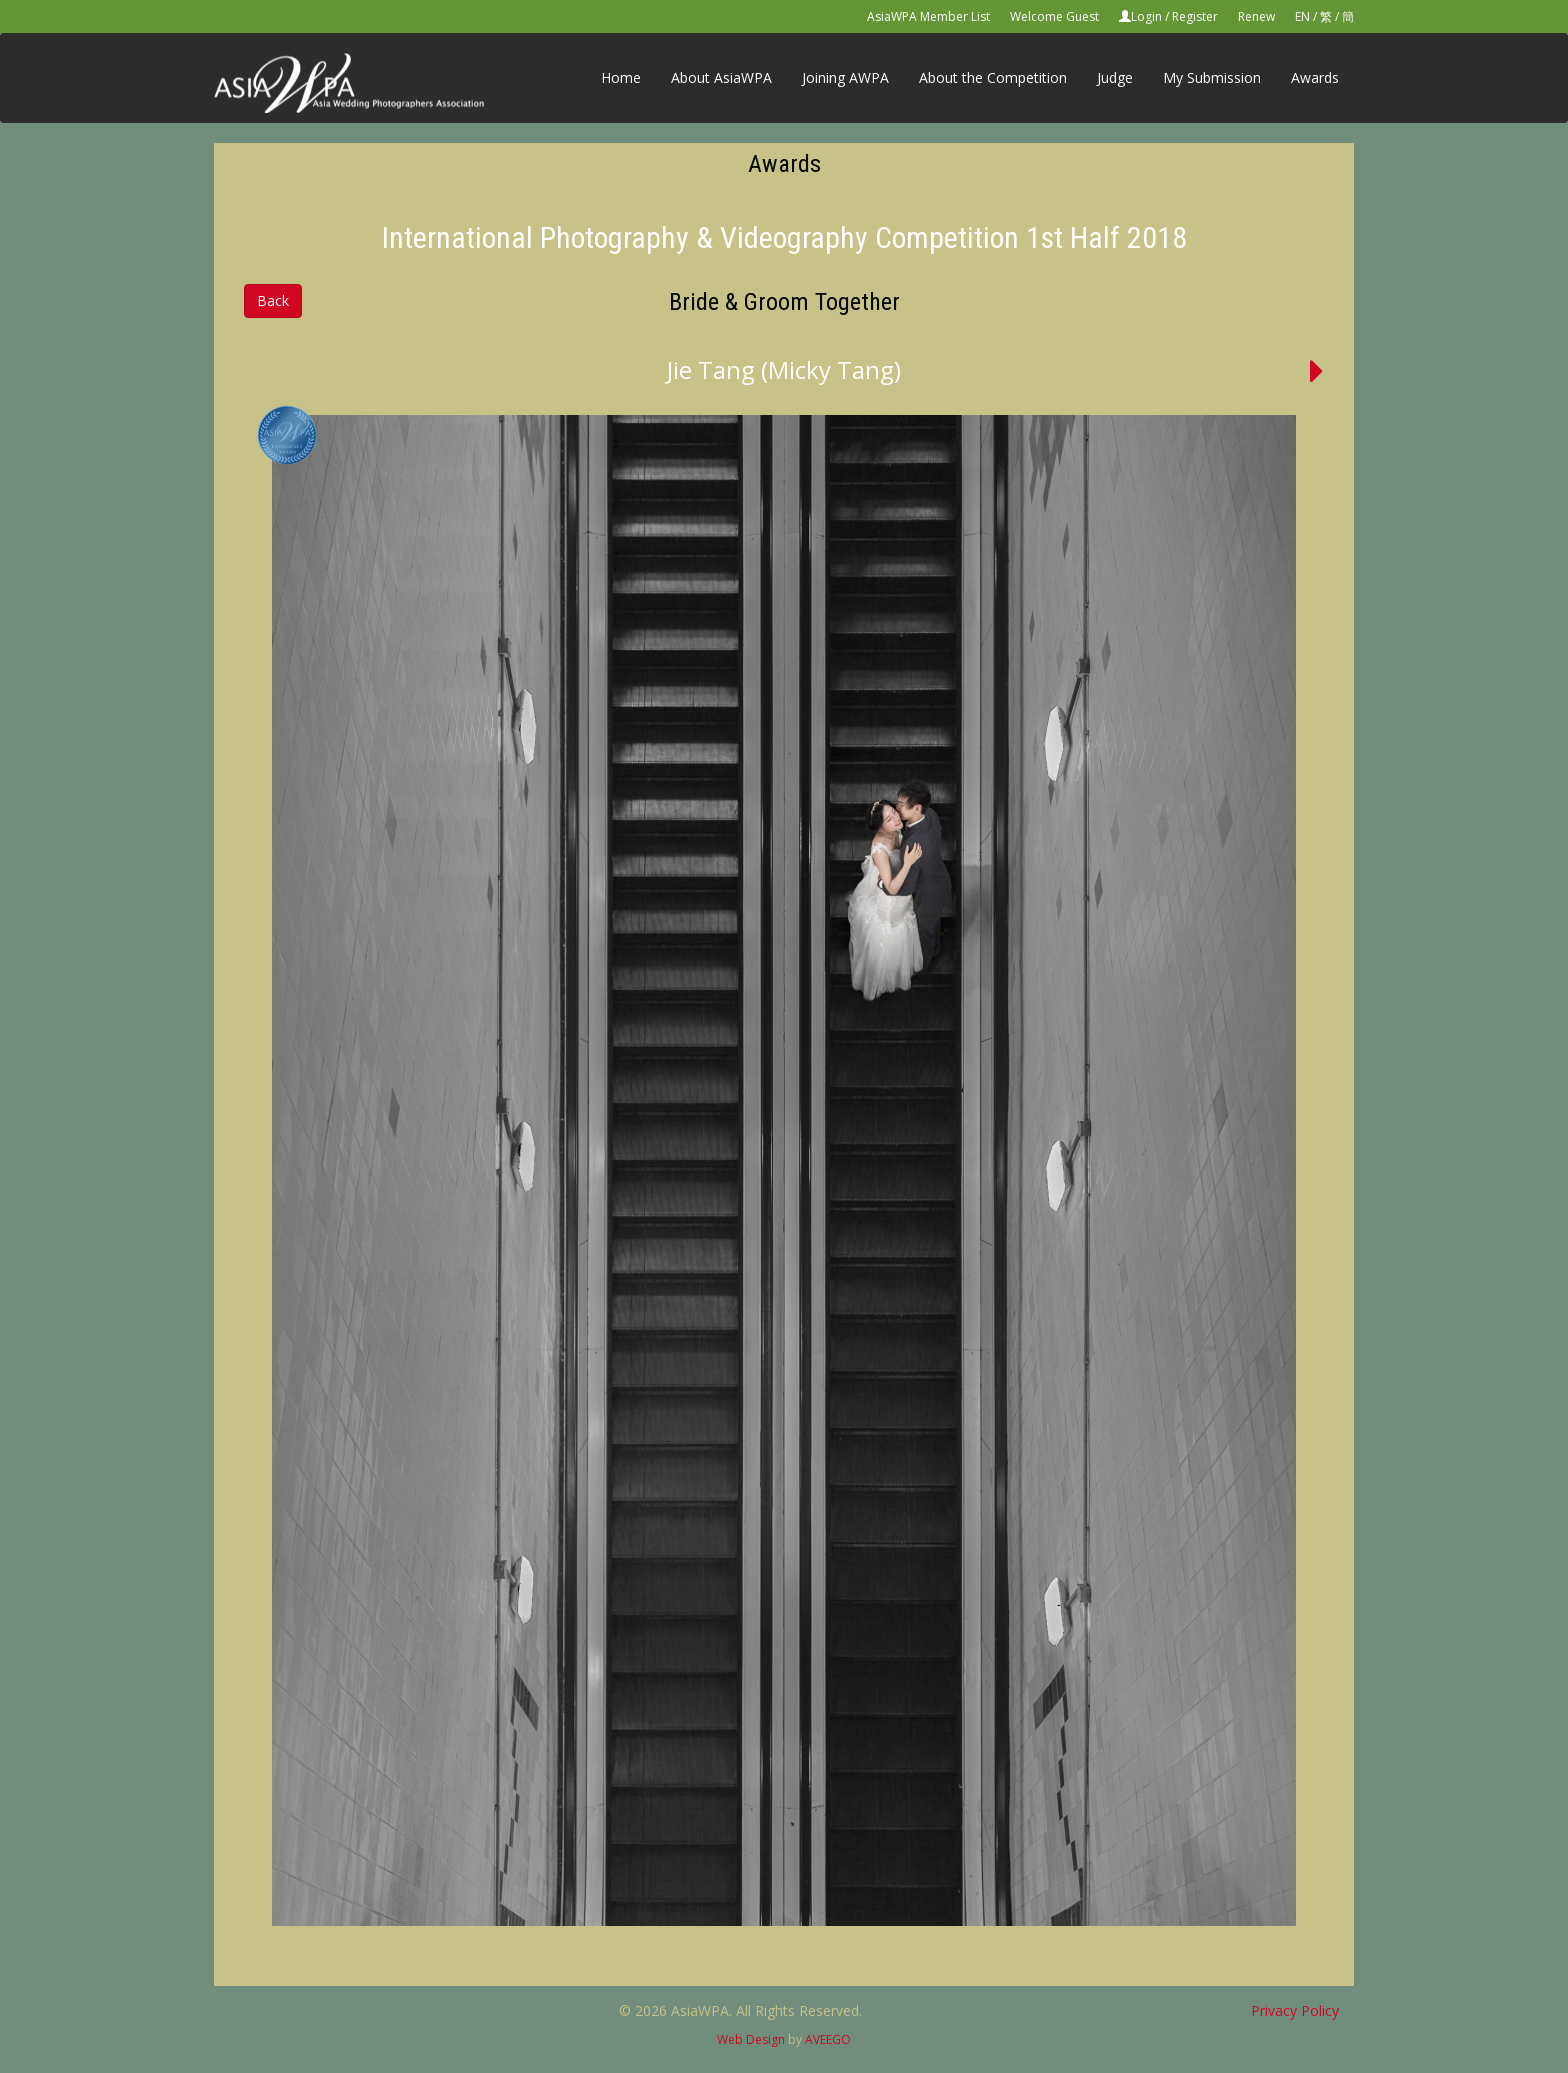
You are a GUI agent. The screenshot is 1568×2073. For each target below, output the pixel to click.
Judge (1115, 77)
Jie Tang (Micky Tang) (784, 369)
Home (621, 77)
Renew (1256, 16)
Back (273, 300)
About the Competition (993, 77)
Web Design (751, 2039)
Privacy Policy (1295, 2010)
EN (1302, 16)
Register (1195, 16)
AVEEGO (828, 2039)
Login (1146, 16)
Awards (1315, 77)
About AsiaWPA (721, 77)
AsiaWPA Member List (928, 16)
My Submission (1212, 77)
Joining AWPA (845, 77)
